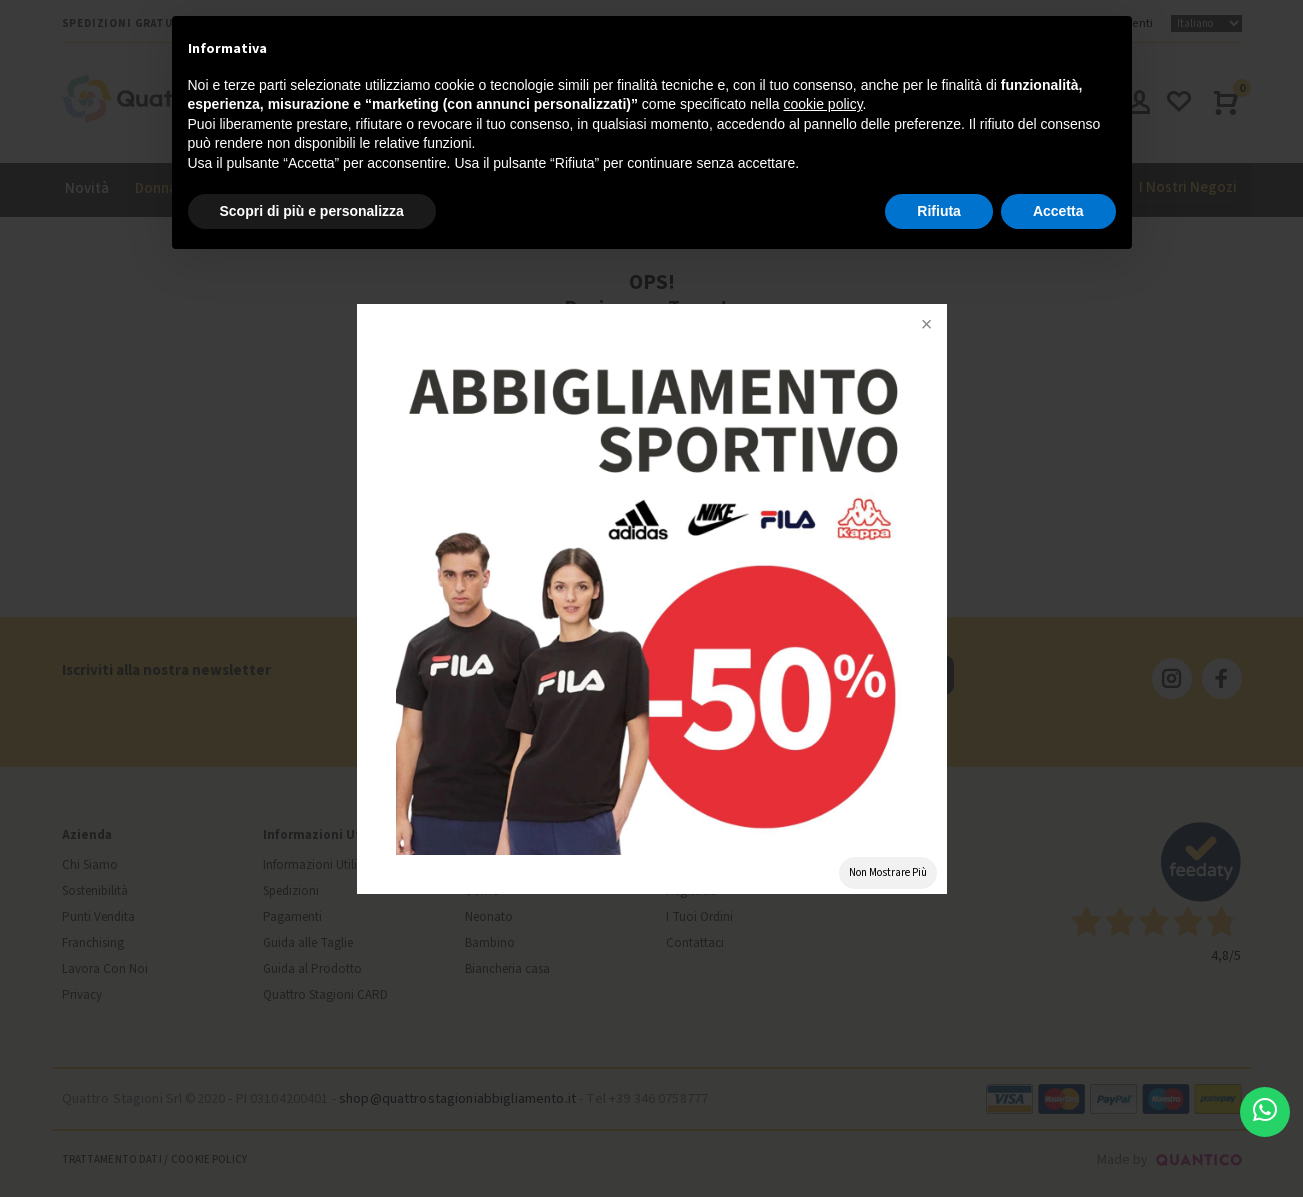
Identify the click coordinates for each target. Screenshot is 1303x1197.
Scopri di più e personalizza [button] (312, 211)
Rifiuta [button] (939, 211)
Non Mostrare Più (888, 872)
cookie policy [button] (822, 104)
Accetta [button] (1058, 211)
